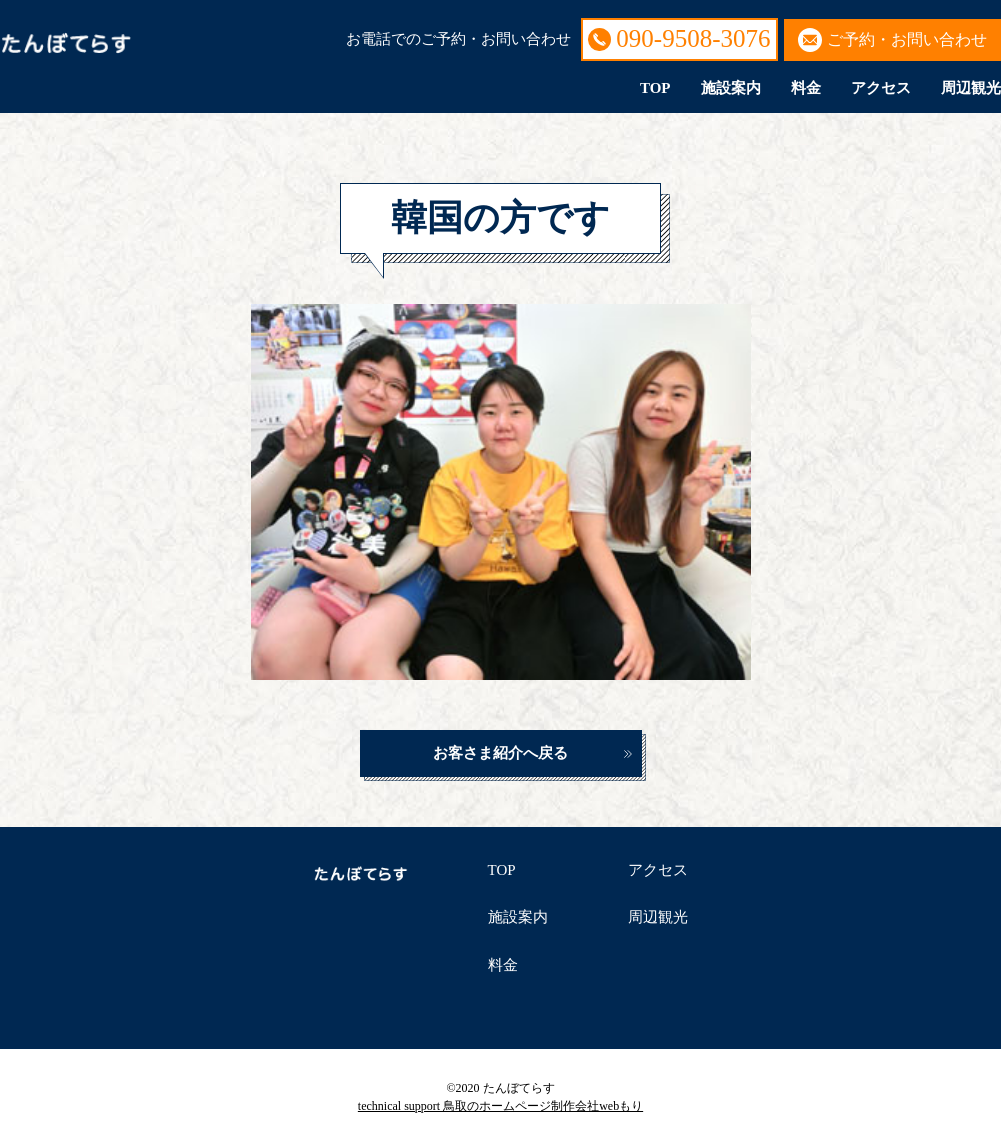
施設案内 (731, 88)
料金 (806, 88)
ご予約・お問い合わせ (907, 39)
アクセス (881, 88)
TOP (655, 88)
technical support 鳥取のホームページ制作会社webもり (500, 1106)
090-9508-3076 (693, 38)
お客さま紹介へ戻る (500, 753)
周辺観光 (971, 88)
